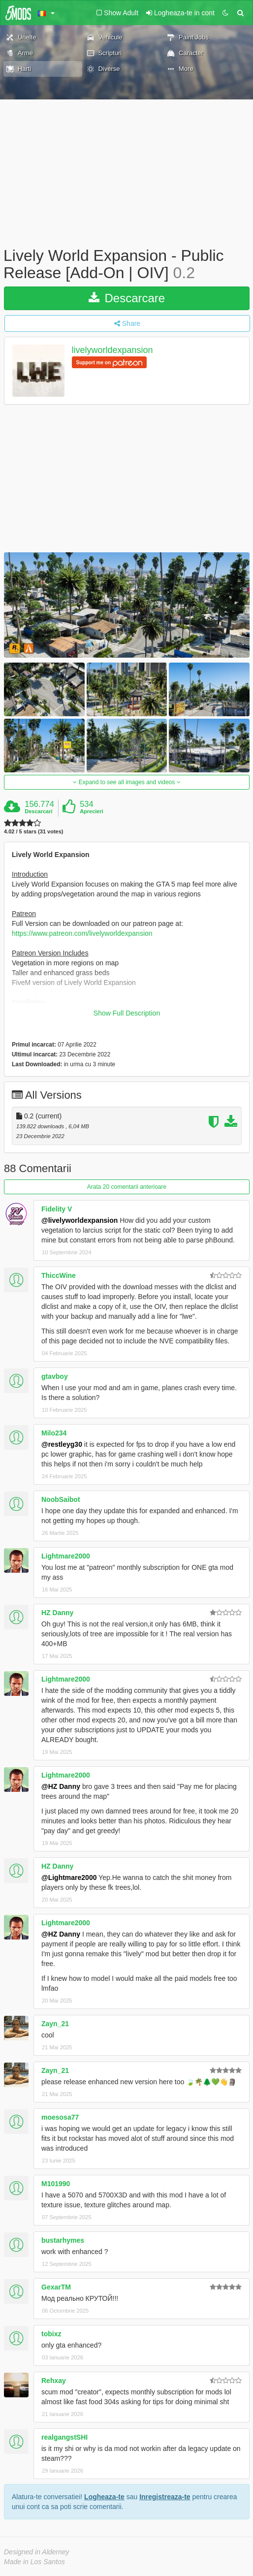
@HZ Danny (60, 1786)
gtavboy (54, 1376)
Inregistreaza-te (164, 2497)
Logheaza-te (104, 2497)
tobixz (51, 2334)
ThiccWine (58, 1275)
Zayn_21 (55, 2024)
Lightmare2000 (65, 1556)
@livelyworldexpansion (79, 1220)
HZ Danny (57, 1613)
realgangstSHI (64, 2437)
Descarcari (38, 811)
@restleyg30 (61, 1444)
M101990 (55, 2184)
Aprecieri (91, 811)
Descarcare (127, 298)
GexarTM (56, 2287)
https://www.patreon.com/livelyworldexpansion (82, 933)
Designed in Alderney (36, 2552)
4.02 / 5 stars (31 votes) (33, 831)
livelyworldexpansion (112, 350)
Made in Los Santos (34, 2562)
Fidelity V (56, 1209)
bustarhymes (62, 2240)
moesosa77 (60, 2117)
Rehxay (53, 2381)
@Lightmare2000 (68, 1877)
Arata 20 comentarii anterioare (126, 1186)
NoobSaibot (60, 1499)
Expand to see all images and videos (126, 782)
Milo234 (53, 1433)
